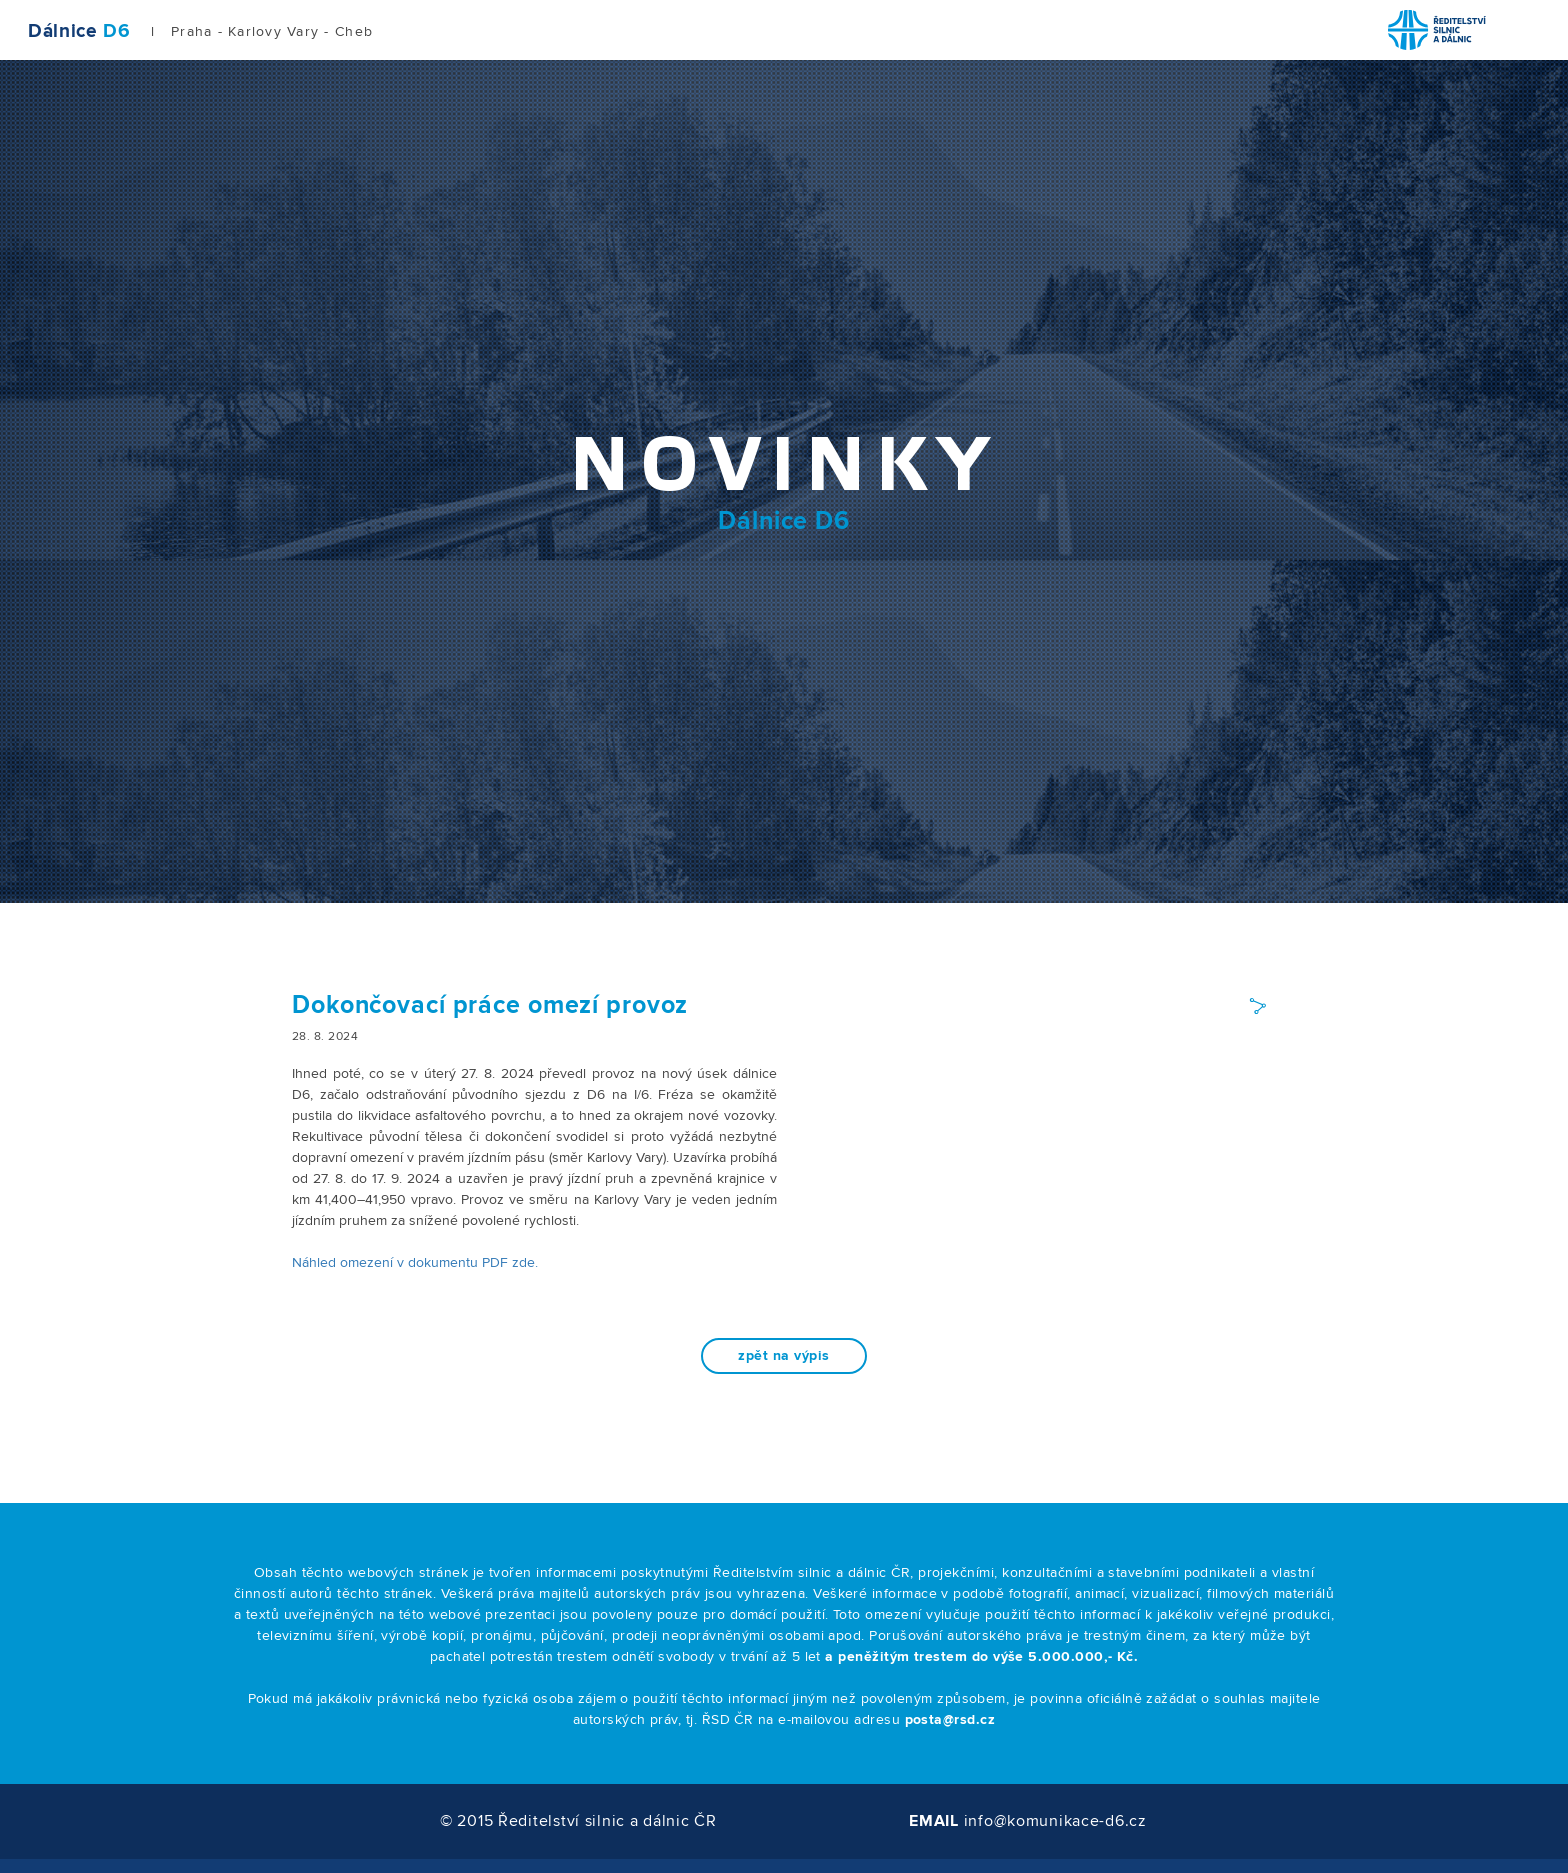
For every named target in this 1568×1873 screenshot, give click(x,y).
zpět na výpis (783, 1356)
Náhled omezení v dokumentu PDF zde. (415, 1263)
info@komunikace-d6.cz (1055, 1821)
